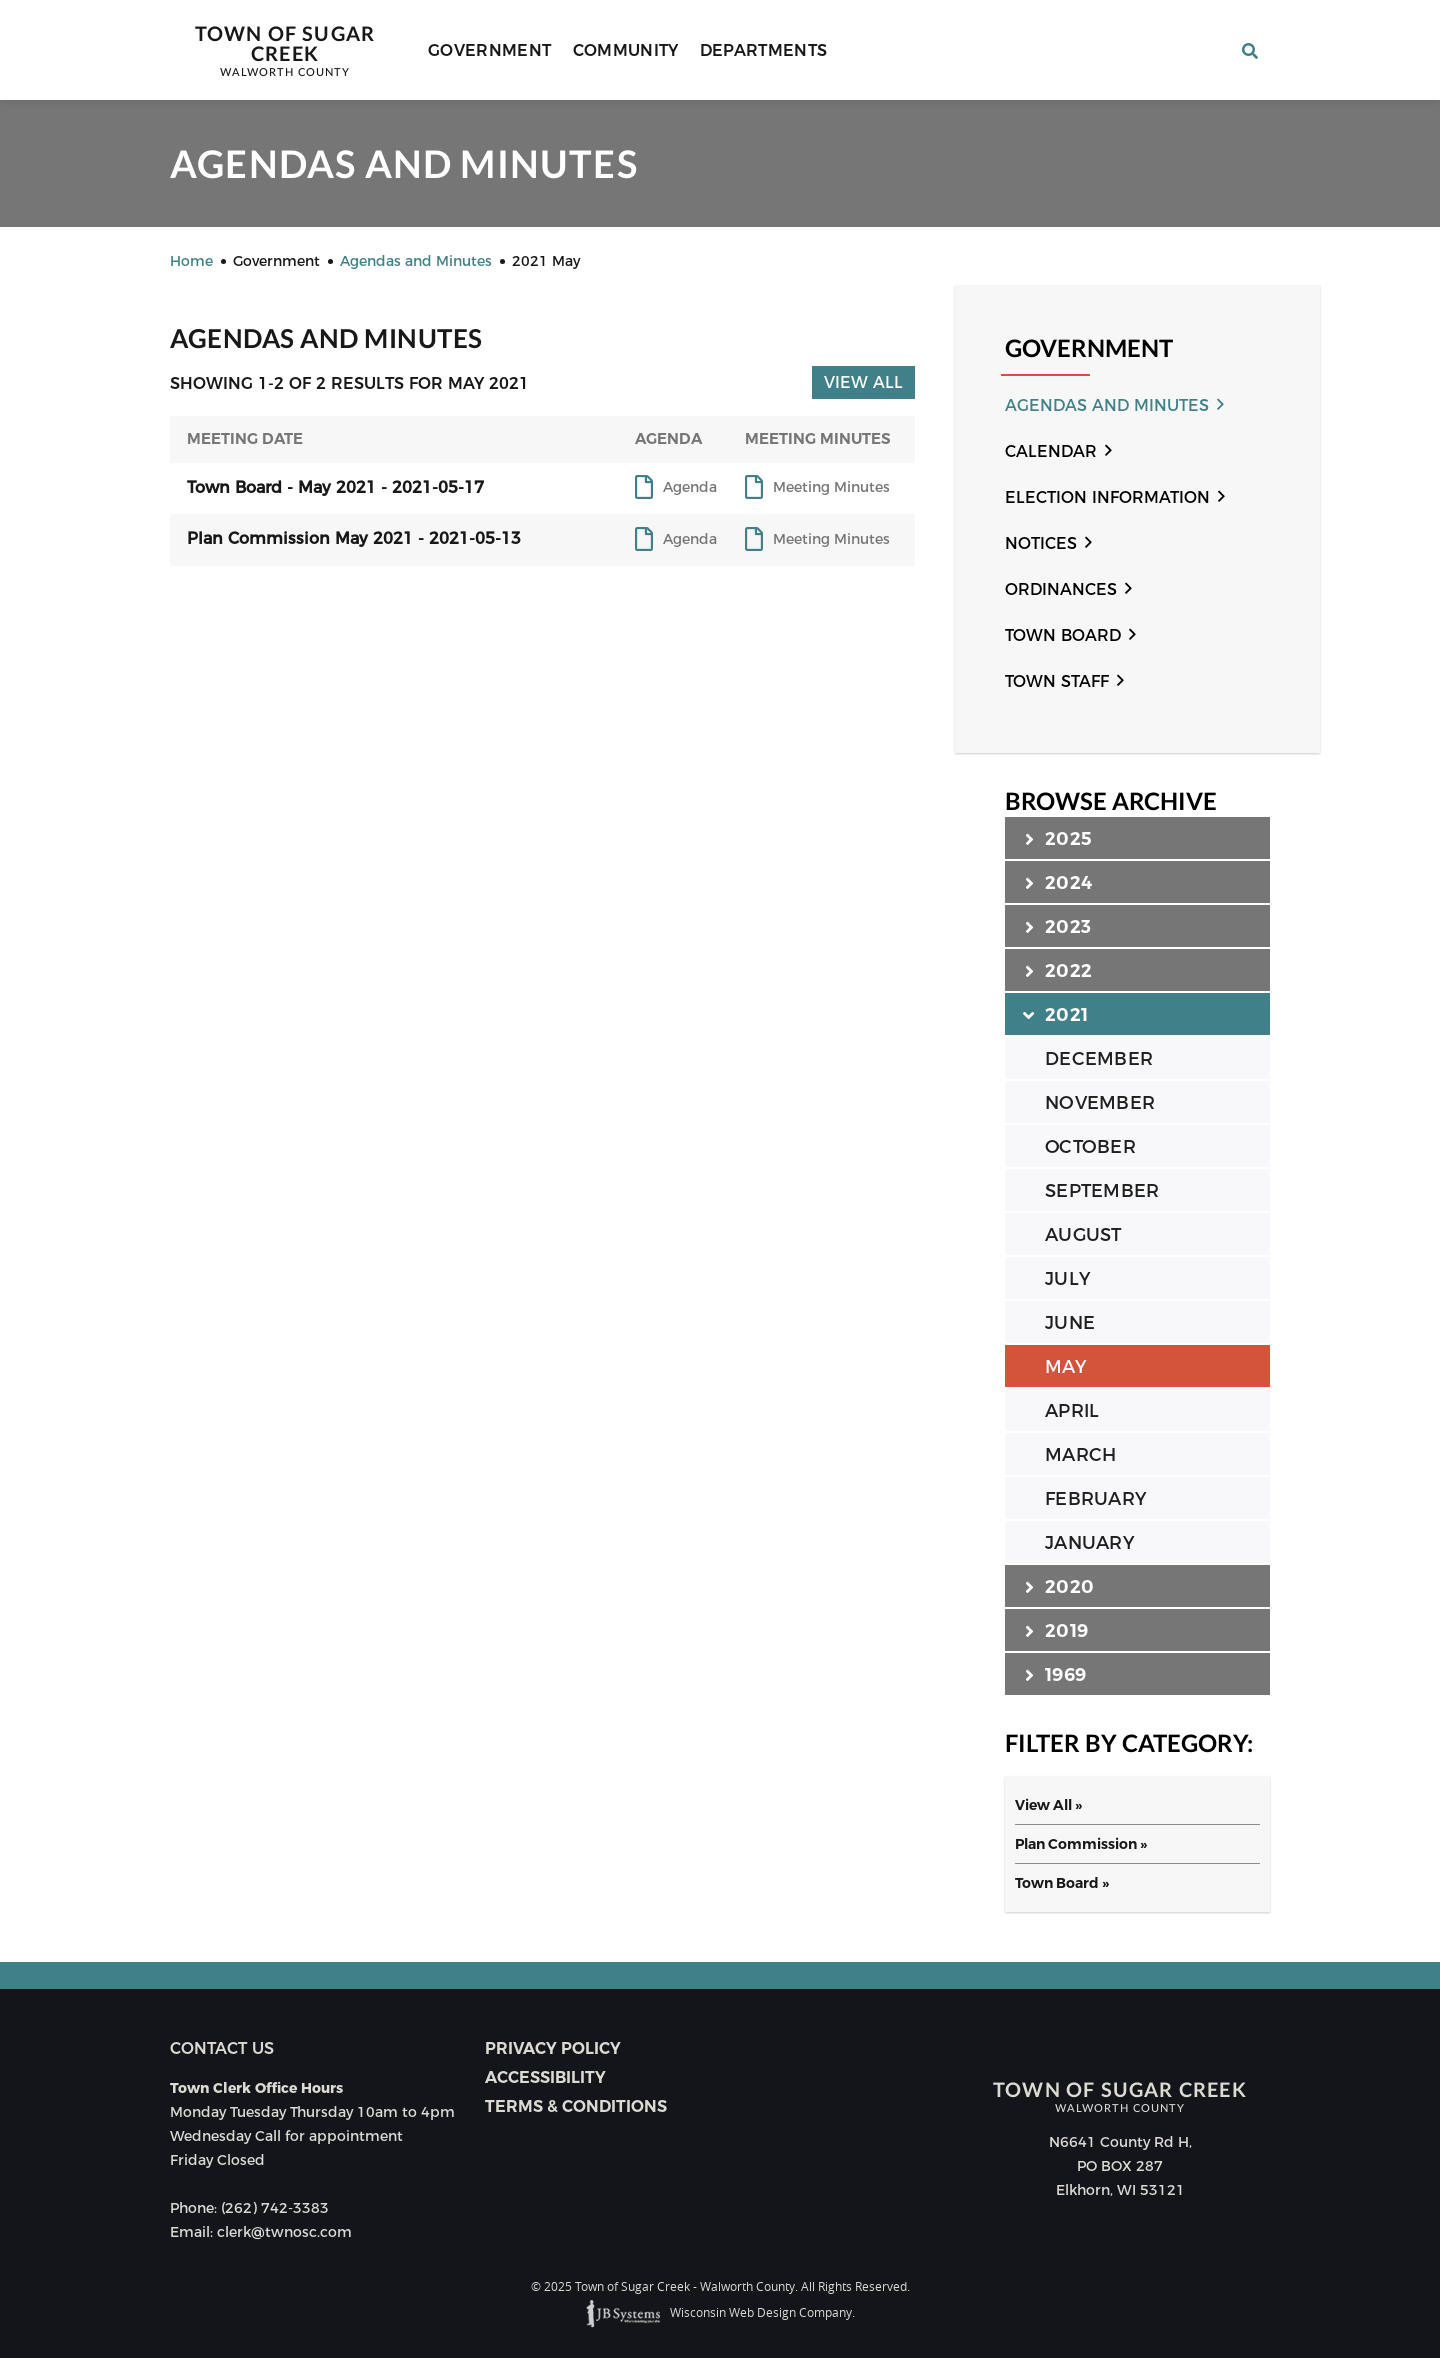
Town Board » (1062, 1883)
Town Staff (1057, 681)
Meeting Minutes (831, 488)
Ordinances (1061, 589)
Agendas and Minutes (1107, 405)
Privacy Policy (553, 2048)
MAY (1065, 1367)
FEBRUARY (1095, 1499)
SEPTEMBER (1102, 1191)
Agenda (690, 488)
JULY (1067, 1279)
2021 (1056, 1014)
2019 (1056, 1630)
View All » (1048, 1805)
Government (490, 50)
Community (626, 50)
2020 (1059, 1586)
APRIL (1072, 1411)
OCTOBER (1090, 1147)
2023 (1058, 926)
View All (863, 382)
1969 (1055, 1674)
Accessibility (545, 2077)
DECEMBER (1099, 1059)
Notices (1041, 543)
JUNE (1070, 1323)
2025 (1058, 838)
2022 (1058, 970)
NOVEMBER (1100, 1103)
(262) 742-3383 (275, 2208)
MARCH (1080, 1455)
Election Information (1107, 497)
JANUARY (1089, 1543)
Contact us (222, 2048)
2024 (1058, 882)
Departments (764, 50)
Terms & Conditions (576, 2106)
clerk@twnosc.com (284, 2232)
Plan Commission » (1081, 1844)
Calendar (1051, 451)
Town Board (1063, 635)
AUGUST (1083, 1235)
